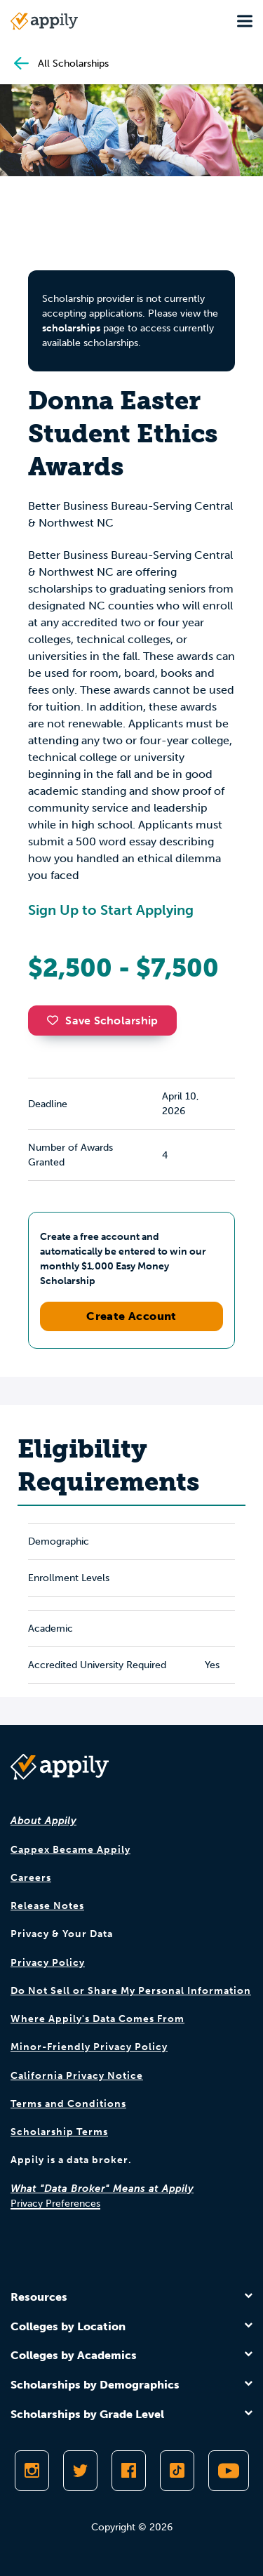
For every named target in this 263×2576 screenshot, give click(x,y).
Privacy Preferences (55, 2204)
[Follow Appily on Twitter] (80, 2470)
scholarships (71, 328)
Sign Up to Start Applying (111, 909)
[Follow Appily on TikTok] (177, 2470)
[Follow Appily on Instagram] (32, 2470)
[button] (56, 1020)
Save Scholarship (102, 1020)
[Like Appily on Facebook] (129, 2470)
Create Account (131, 1316)
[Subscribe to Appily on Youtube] (228, 2470)
